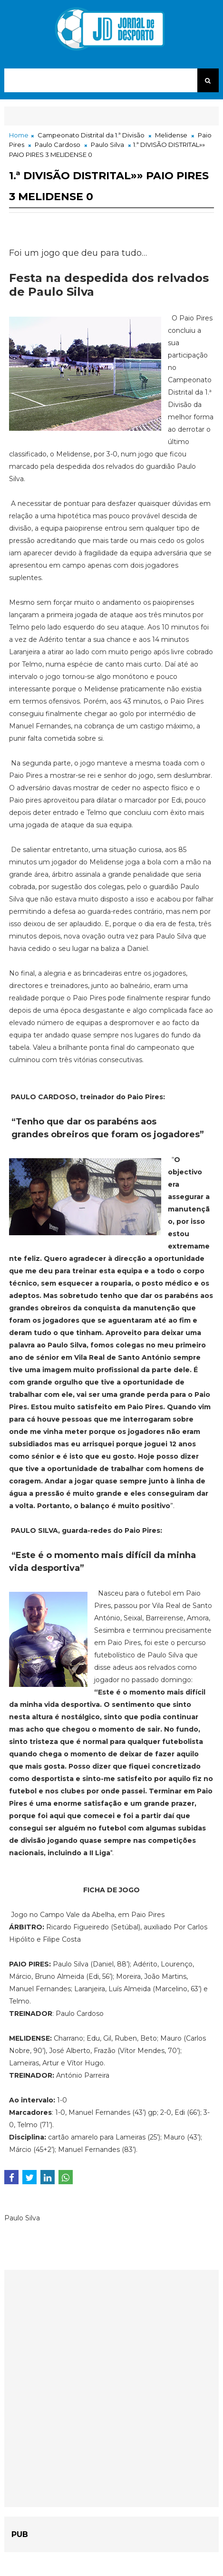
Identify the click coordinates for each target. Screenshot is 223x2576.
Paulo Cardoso (57, 144)
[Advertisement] (111, 2388)
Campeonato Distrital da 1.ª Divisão (91, 135)
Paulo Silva (107, 144)
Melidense (171, 135)
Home (19, 135)
